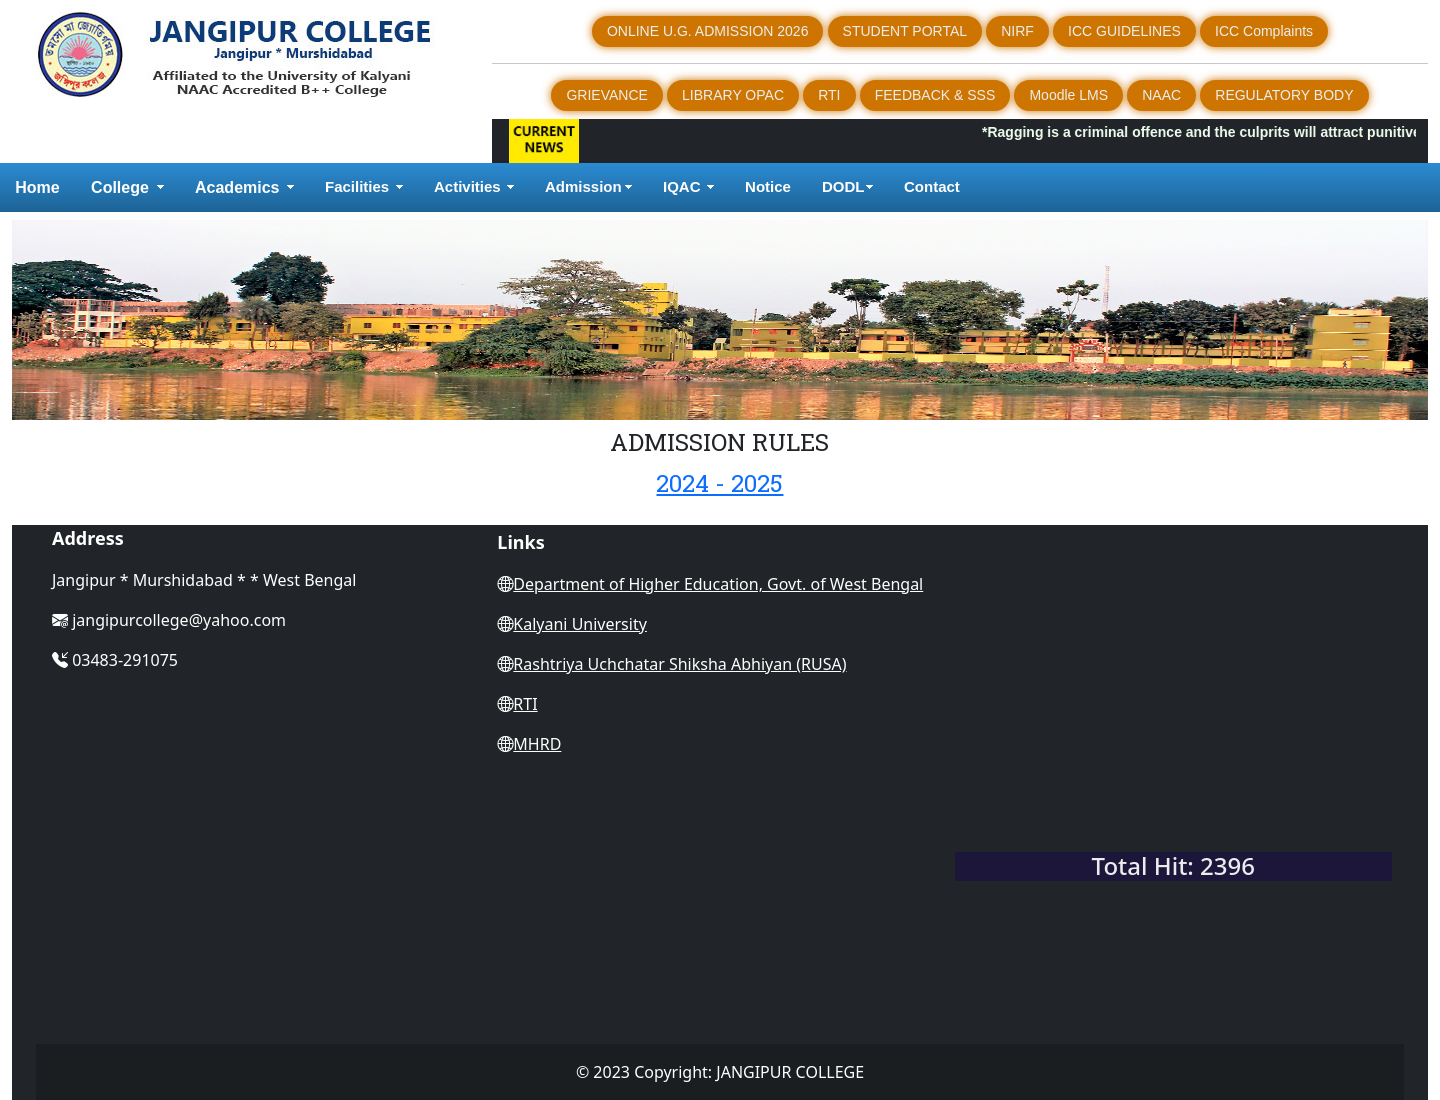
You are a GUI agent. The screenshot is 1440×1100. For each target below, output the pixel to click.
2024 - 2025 (719, 483)
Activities (467, 186)
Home (37, 187)
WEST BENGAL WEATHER (1173, 761)
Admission (583, 186)
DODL (843, 186)
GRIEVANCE (606, 95)
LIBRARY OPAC (733, 95)
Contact (934, 186)
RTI (829, 95)
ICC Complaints (1264, 31)
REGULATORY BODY (1284, 95)
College (120, 187)
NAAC (1161, 95)
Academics (237, 187)
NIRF (1017, 31)
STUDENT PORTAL (905, 31)
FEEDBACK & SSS (935, 95)
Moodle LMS (1068, 95)
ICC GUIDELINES (1124, 31)
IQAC (682, 186)
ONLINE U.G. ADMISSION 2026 (708, 31)
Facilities (357, 186)
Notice (768, 186)
